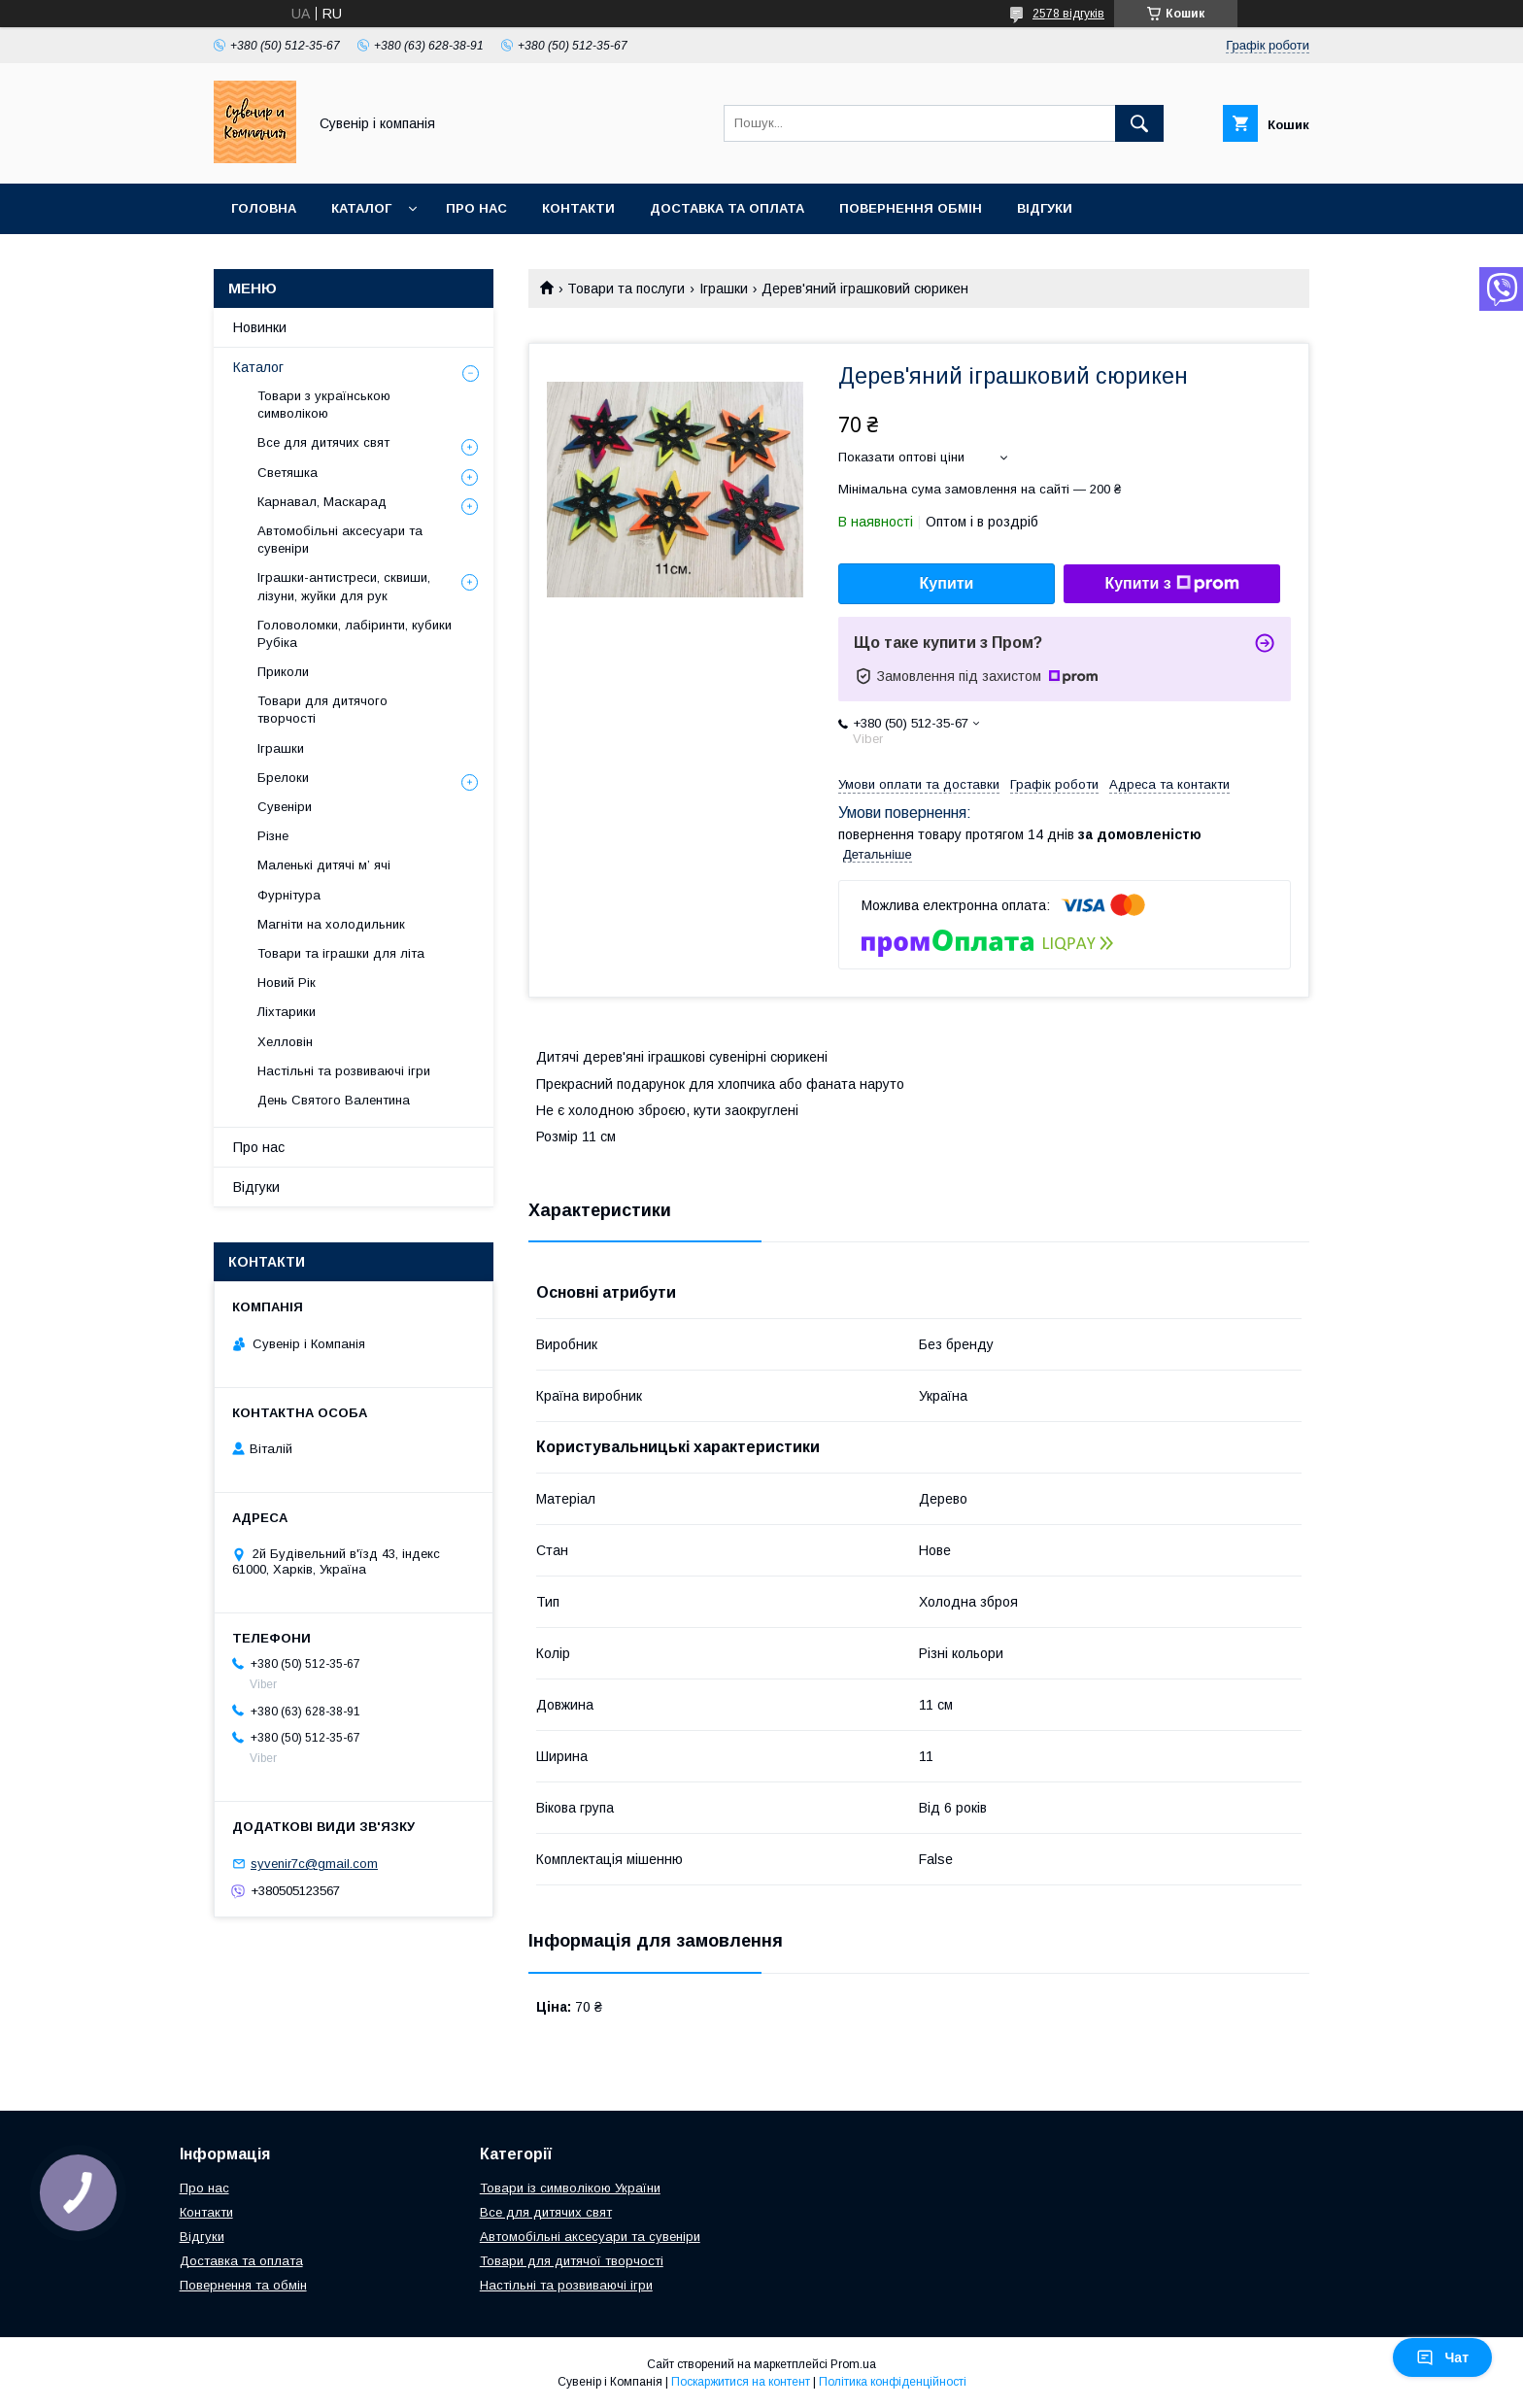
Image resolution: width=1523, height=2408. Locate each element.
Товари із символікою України (570, 2188)
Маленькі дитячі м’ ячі (323, 865)
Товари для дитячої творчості (571, 2261)
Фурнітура (289, 895)
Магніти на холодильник (331, 924)
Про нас (476, 208)
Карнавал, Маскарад (322, 501)
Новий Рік (286, 982)
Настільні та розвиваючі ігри (343, 1071)
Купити (947, 583)
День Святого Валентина (333, 1100)
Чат (1442, 2357)
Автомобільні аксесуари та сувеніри (340, 540)
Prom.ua (853, 2364)
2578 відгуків (1068, 13)
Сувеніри (284, 806)
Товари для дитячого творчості (322, 710)
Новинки (260, 327)
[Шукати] (1139, 123)
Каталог (361, 208)
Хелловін (285, 1041)
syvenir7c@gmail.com (314, 1863)
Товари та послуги (626, 288)
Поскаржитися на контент (740, 2382)
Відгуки (1044, 208)
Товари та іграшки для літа (340, 953)
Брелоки (283, 777)
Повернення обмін (910, 208)
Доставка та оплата (727, 208)
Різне (272, 836)
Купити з (1171, 584)
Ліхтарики (286, 1011)
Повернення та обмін (243, 2285)
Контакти (578, 208)
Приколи (283, 671)
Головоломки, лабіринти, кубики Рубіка (354, 634)
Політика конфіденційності (892, 2382)
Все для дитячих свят (323, 442)
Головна (263, 208)
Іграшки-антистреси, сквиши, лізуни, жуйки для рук (343, 586)
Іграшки (723, 288)
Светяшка (287, 472)
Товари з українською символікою (323, 405)
